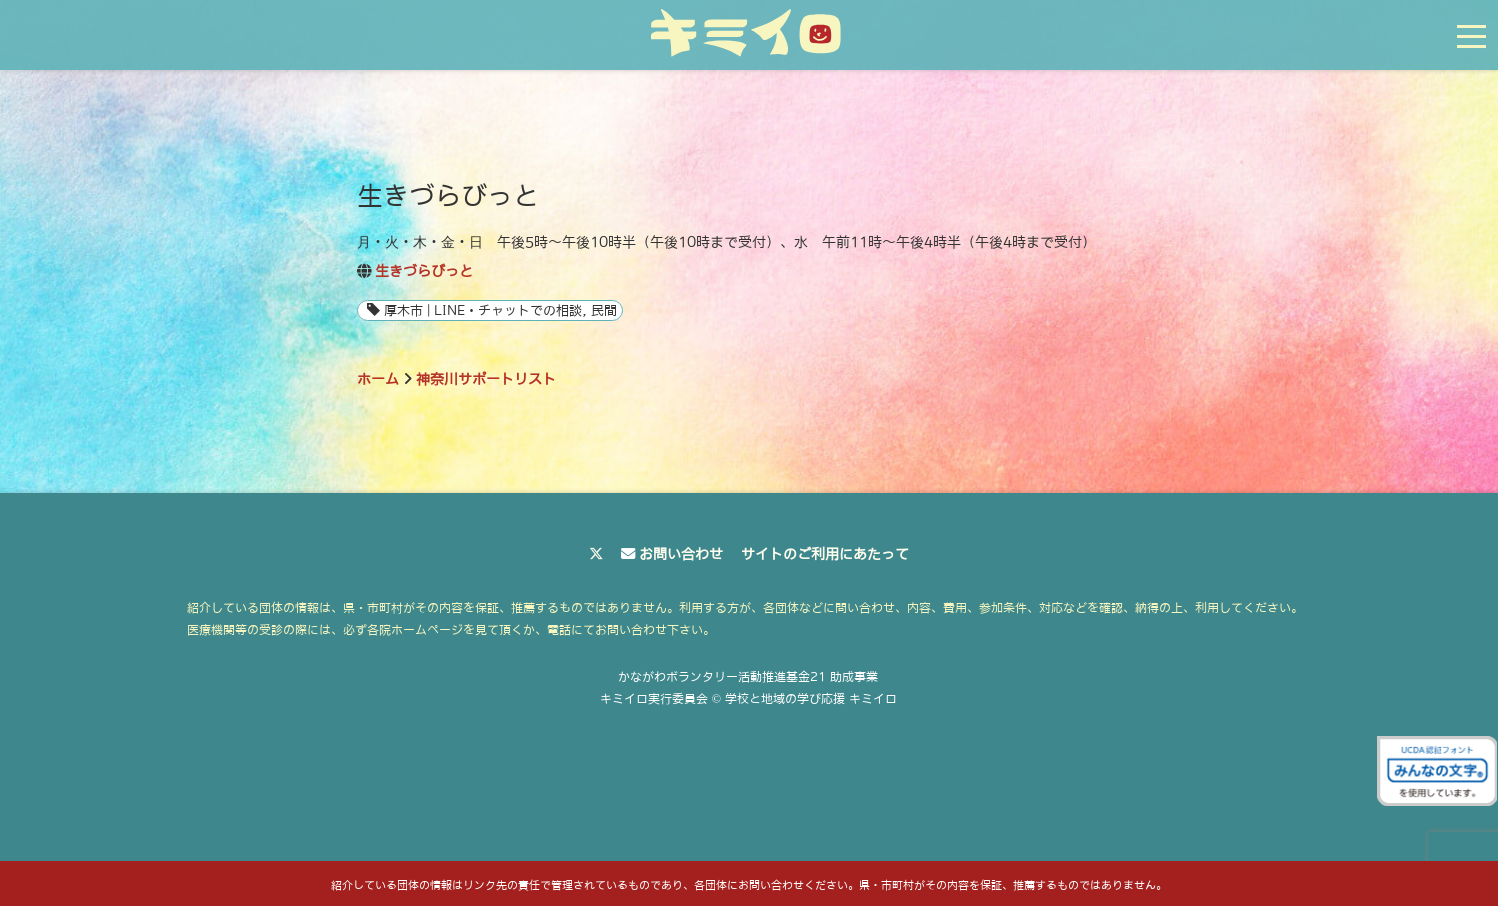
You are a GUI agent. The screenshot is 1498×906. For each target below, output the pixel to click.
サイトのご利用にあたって (825, 554)
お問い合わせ (681, 554)
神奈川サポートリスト (486, 379)
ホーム (378, 379)
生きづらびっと (424, 271)
